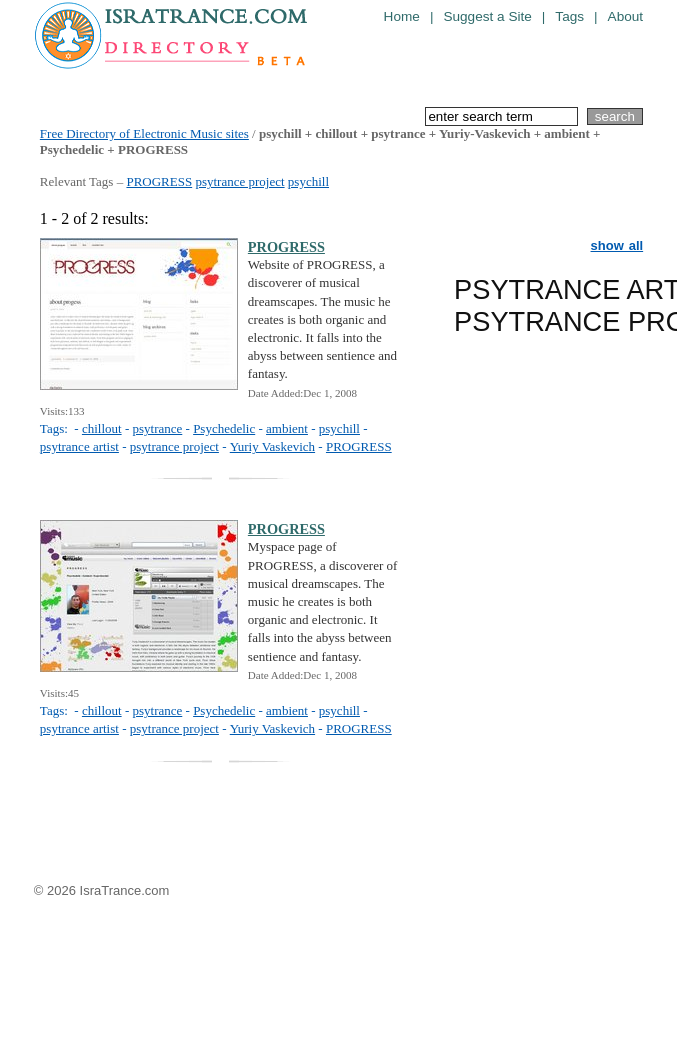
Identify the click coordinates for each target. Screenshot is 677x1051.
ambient (287, 428)
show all (617, 245)
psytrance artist (79, 446)
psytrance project (239, 181)
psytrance (157, 428)
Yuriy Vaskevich (272, 446)
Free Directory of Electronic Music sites (144, 133)
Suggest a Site (487, 16)
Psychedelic (224, 428)
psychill (308, 181)
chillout (102, 428)
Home (402, 16)
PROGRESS (159, 181)
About (626, 16)
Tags (569, 16)
